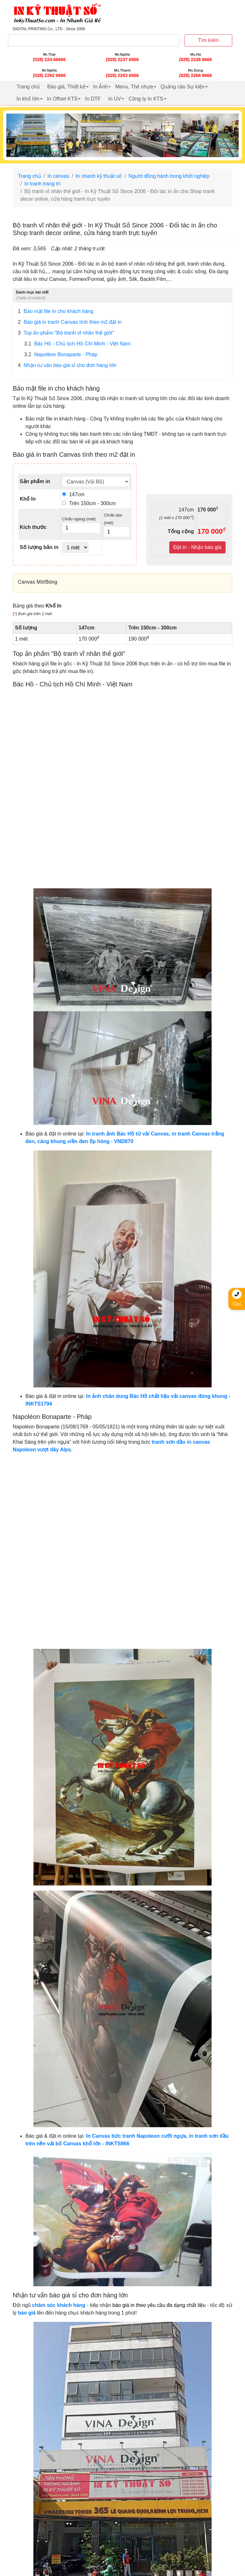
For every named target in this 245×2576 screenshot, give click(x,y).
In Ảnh (100, 86)
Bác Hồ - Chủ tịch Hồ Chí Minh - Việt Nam (77, 344)
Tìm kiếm (208, 40)
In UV (114, 98)
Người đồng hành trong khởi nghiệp (169, 176)
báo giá (27, 2313)
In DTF (93, 98)
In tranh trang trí (42, 183)
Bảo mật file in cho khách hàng (55, 311)
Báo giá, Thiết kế (66, 86)
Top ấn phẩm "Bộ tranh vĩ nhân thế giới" (66, 333)
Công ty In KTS (146, 98)
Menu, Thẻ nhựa (134, 86)
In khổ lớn (28, 98)
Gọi (237, 1298)
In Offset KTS (62, 98)
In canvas (58, 176)
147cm (73, 494)
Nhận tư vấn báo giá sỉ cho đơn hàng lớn (67, 365)
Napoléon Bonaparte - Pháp (60, 354)
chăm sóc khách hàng (58, 2305)
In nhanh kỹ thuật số (99, 176)
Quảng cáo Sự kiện (183, 86)
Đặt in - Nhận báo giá (197, 547)
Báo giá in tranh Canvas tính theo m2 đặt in (70, 322)
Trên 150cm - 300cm (89, 503)
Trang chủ (28, 86)
